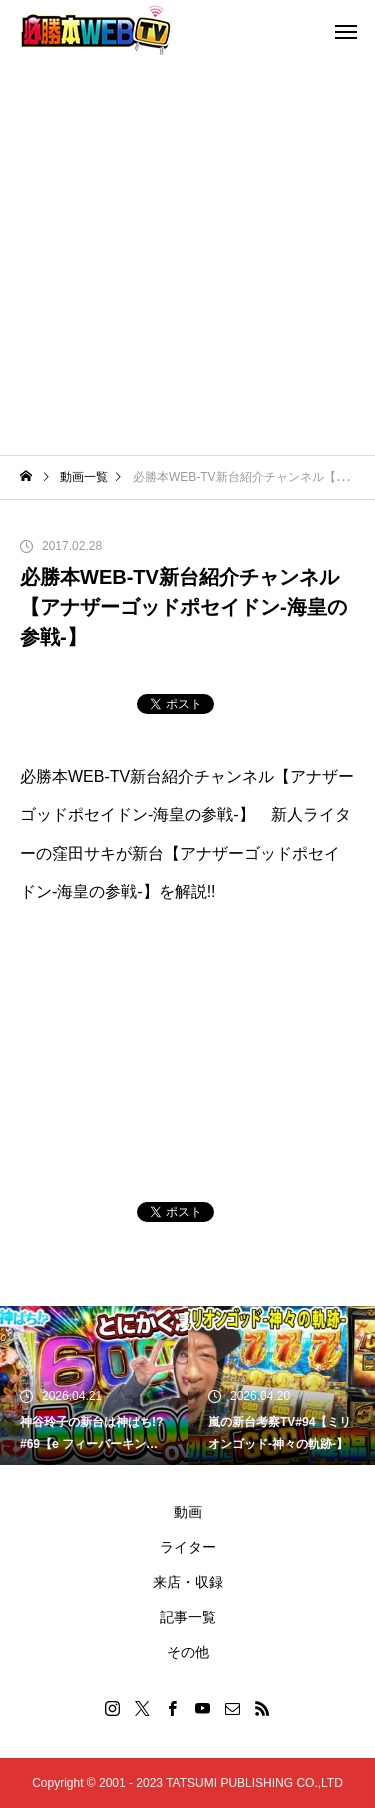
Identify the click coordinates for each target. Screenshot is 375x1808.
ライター (188, 1547)
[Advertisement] (187, 257)
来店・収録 (188, 1582)
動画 (188, 1512)
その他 (188, 1652)
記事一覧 (188, 1617)
